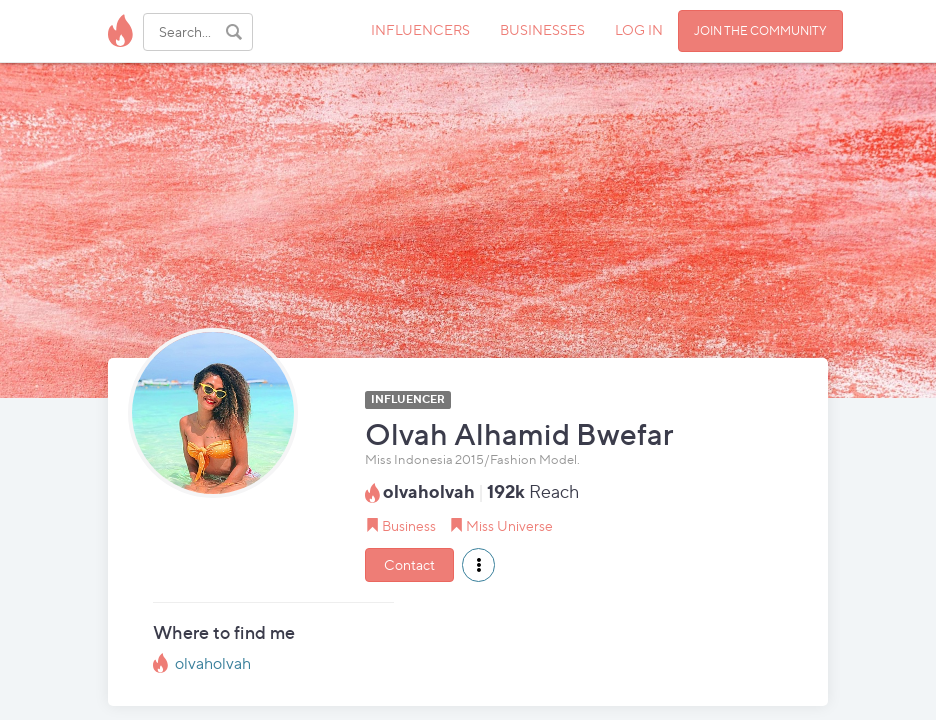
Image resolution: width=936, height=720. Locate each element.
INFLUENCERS (420, 29)
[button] (478, 565)
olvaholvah (213, 663)
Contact (409, 564)
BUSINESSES (542, 29)
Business (409, 525)
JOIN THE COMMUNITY (760, 30)
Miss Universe (509, 525)
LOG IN (639, 29)
